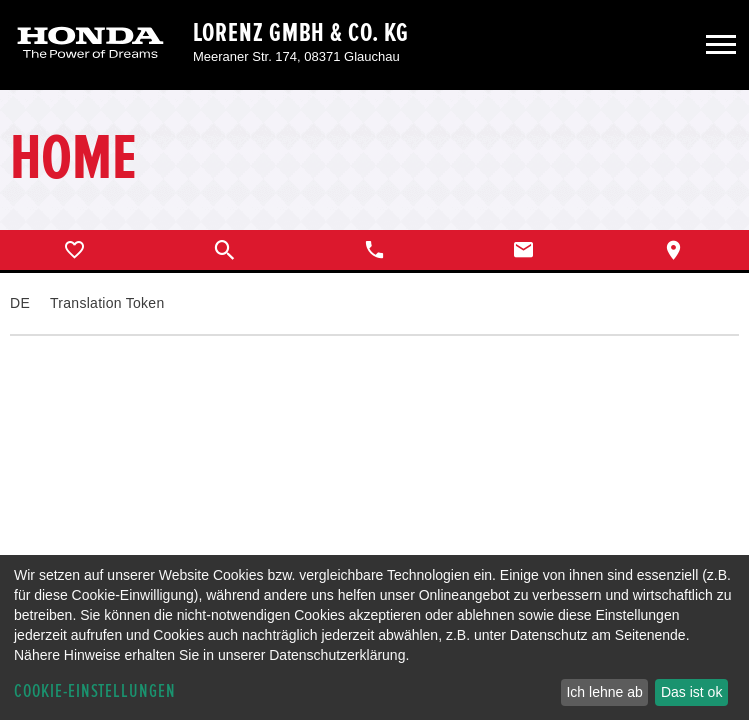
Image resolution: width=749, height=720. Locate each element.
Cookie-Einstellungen (95, 691)
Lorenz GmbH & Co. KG (301, 33)
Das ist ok (691, 692)
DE (20, 303)
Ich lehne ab (604, 692)
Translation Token (107, 303)
